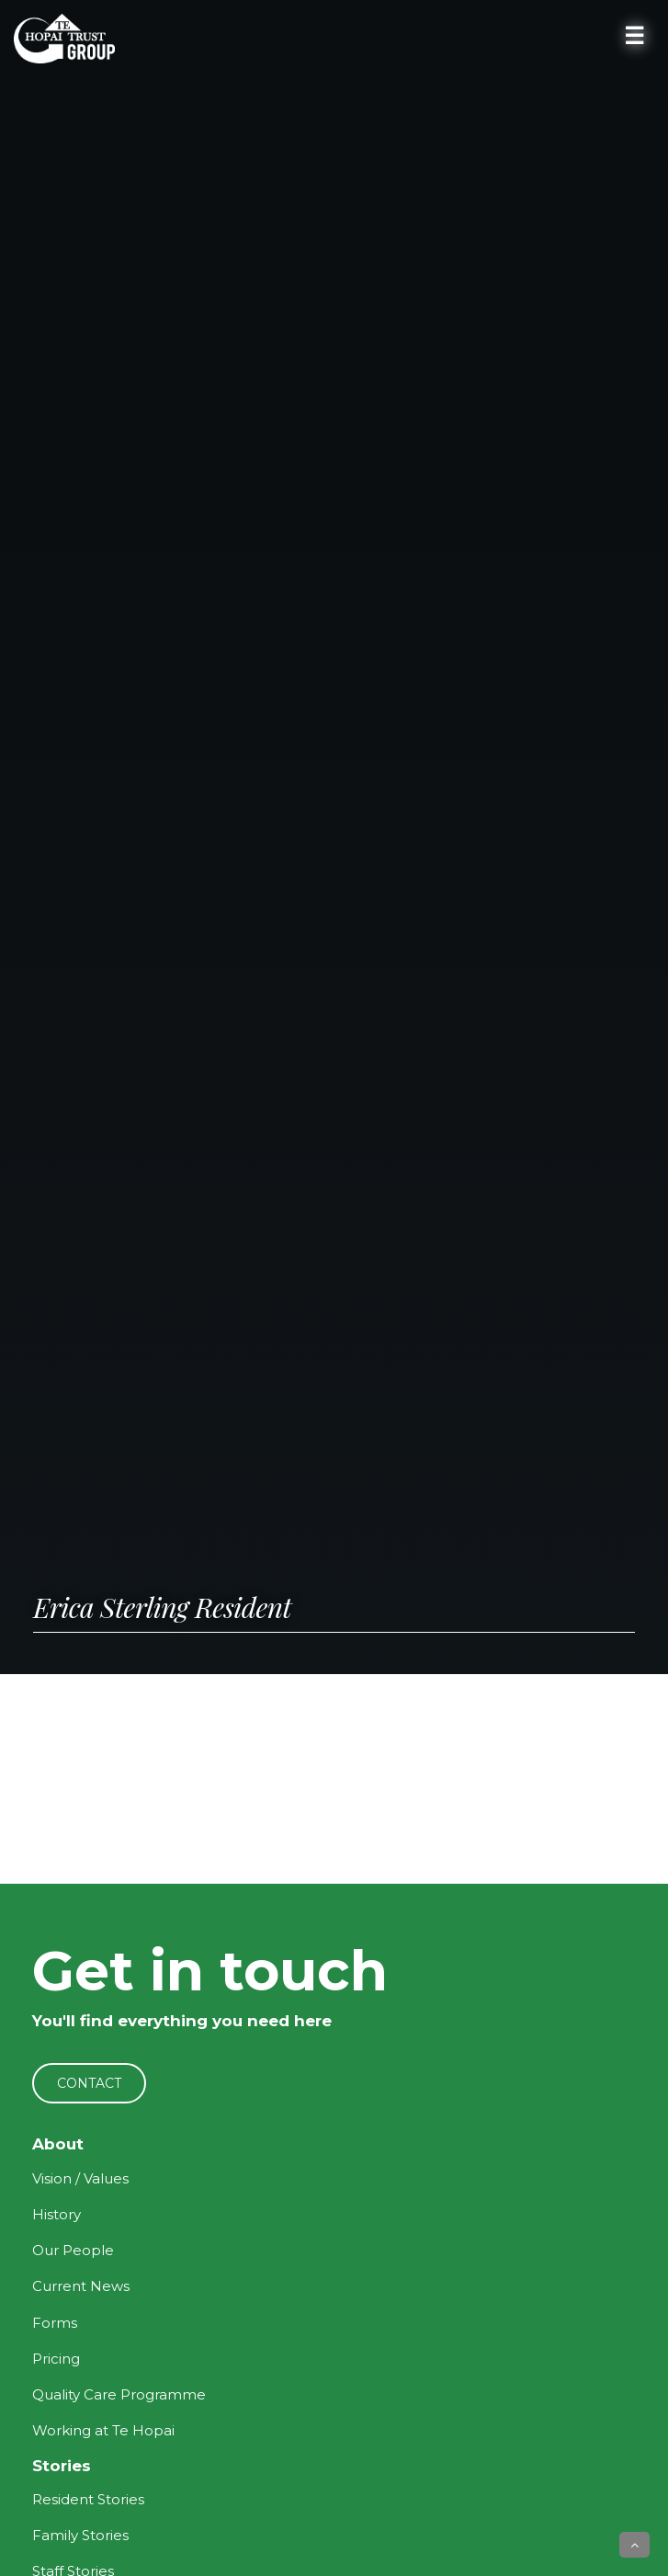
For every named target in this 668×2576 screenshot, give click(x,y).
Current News (81, 2286)
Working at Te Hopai (103, 2430)
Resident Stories (88, 2499)
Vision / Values (80, 2178)
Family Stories (80, 2535)
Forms (54, 2322)
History (56, 2214)
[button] (634, 2545)
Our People (73, 2250)
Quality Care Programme (119, 2394)
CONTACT (89, 2083)
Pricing (56, 2358)
